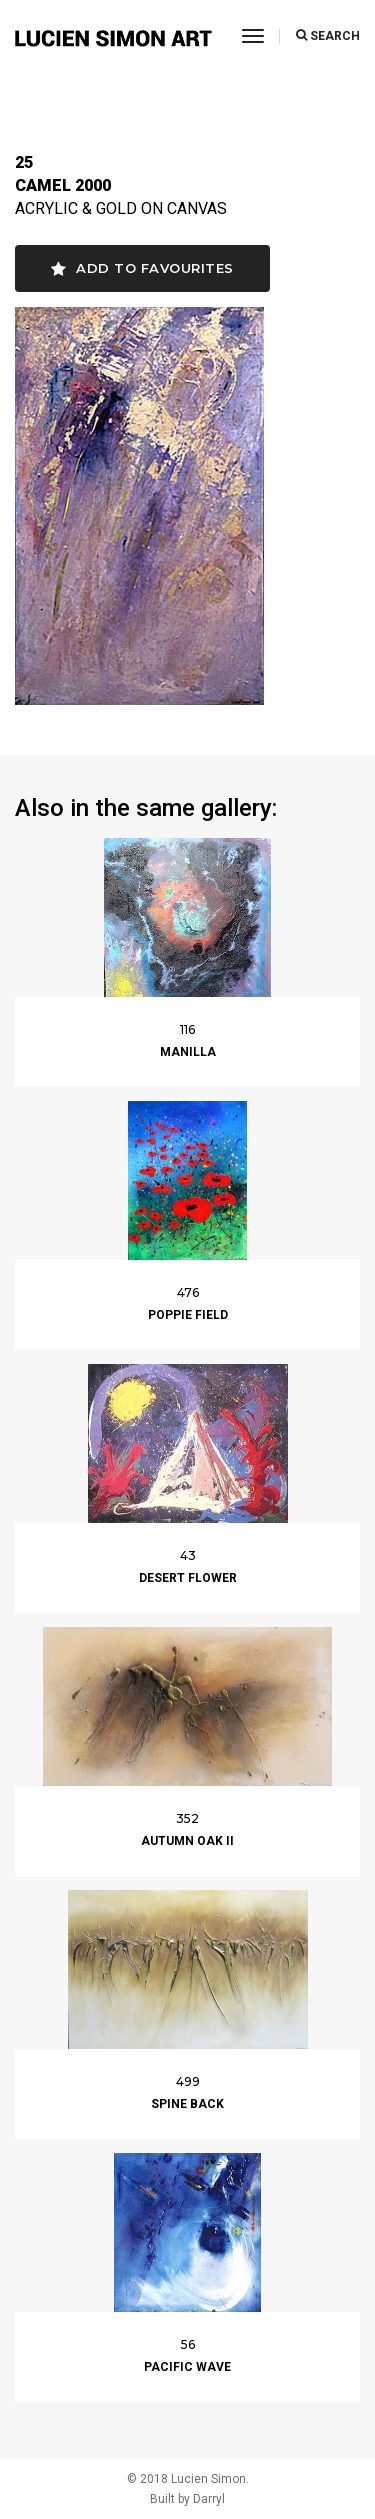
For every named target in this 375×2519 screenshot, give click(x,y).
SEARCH (328, 36)
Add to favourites (142, 268)
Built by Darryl (187, 2499)
